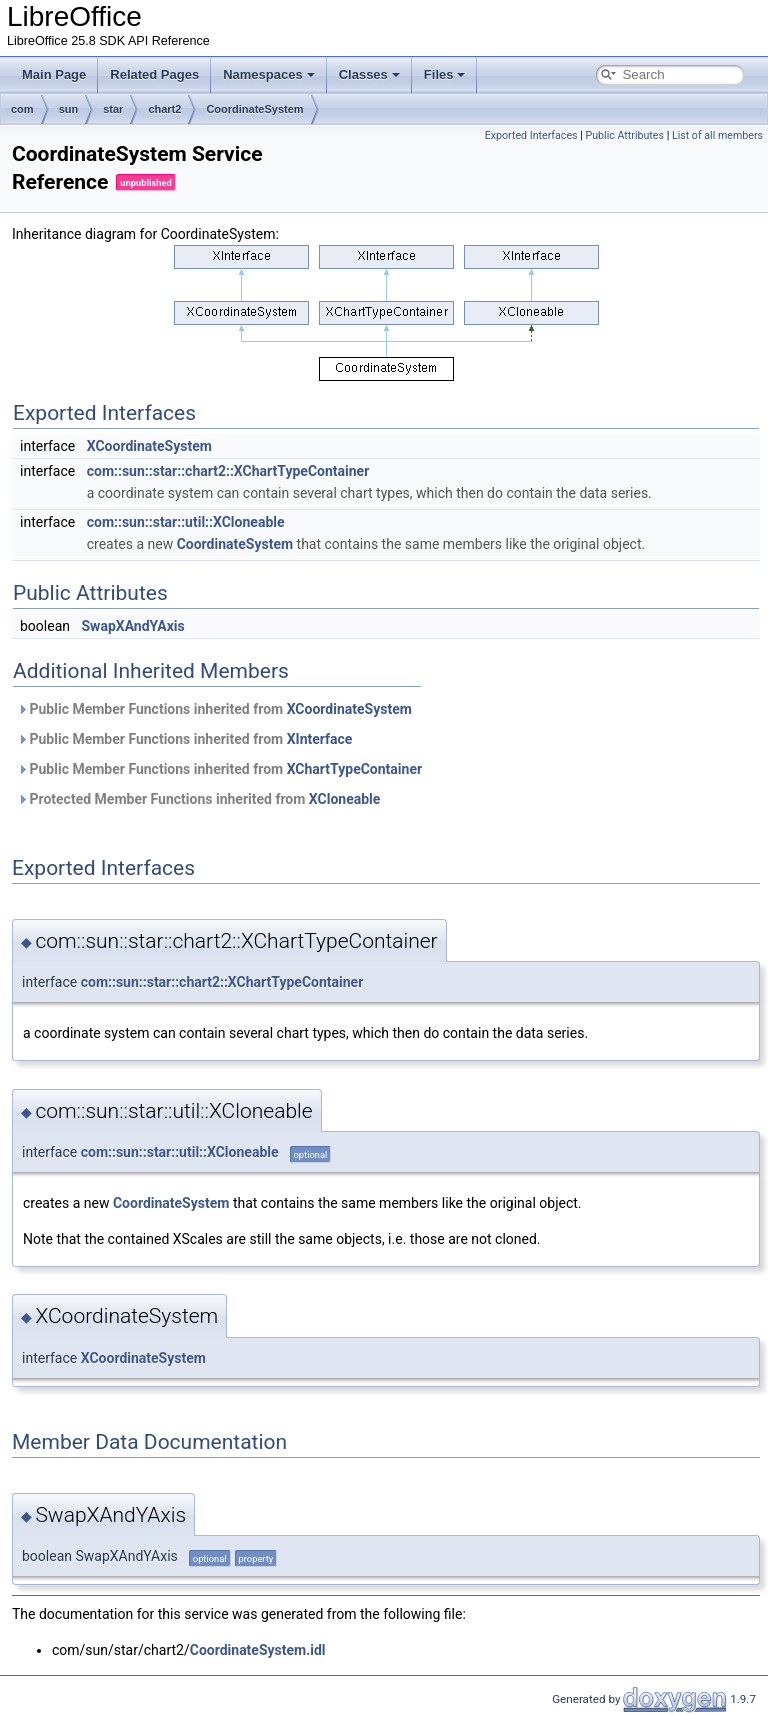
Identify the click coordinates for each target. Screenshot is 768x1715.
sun (69, 109)
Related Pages (154, 74)
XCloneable (345, 799)
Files (445, 74)
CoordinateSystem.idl (258, 1650)
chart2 (164, 109)
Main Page (54, 74)
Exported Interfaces (531, 135)
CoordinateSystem (254, 109)
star (113, 109)
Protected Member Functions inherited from (198, 799)
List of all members (717, 135)
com (22, 109)
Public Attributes (624, 135)
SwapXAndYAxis (132, 626)
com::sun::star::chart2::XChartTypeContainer (228, 471)
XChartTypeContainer (354, 769)
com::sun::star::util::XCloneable (186, 522)
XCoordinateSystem (149, 446)
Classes (369, 74)
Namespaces (269, 74)
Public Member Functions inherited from (214, 709)
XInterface (320, 739)
